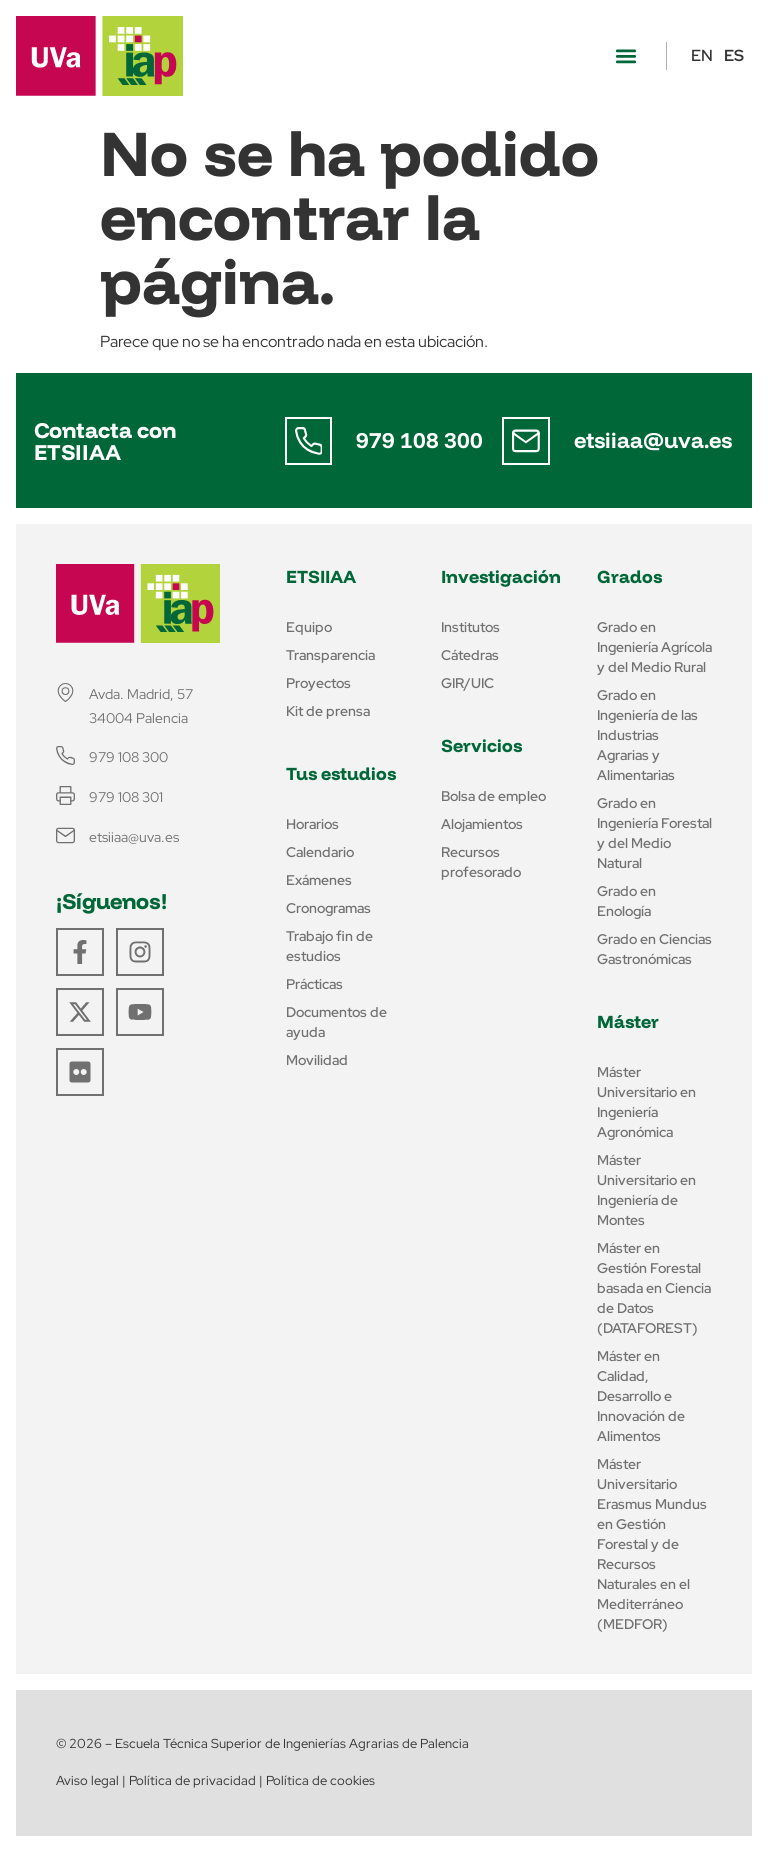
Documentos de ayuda (336, 1022)
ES (734, 55)
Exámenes (319, 880)
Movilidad (317, 1060)
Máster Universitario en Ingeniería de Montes (646, 1190)
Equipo (309, 627)
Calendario (320, 852)
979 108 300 (420, 440)
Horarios (312, 824)
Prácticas (314, 984)
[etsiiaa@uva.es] (526, 441)
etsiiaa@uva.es (653, 440)
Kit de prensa (328, 711)
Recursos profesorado (481, 862)
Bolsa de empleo (493, 796)
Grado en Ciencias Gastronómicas (654, 949)
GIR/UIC (467, 683)
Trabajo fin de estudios (329, 946)
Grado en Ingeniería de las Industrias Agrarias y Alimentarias (647, 735)
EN (702, 55)
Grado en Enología (626, 901)
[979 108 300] (309, 441)
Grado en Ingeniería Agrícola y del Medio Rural (654, 647)
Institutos (470, 627)
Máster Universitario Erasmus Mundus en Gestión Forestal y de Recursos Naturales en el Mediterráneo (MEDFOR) (652, 1544)
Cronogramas (328, 908)
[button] (625, 56)
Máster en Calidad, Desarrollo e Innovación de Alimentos (641, 1396)
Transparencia (330, 655)
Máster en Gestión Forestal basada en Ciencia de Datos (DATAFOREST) (654, 1288)
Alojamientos (482, 824)
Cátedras (470, 655)
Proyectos (318, 683)
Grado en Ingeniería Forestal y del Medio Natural (654, 833)
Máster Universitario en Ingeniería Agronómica (646, 1102)
